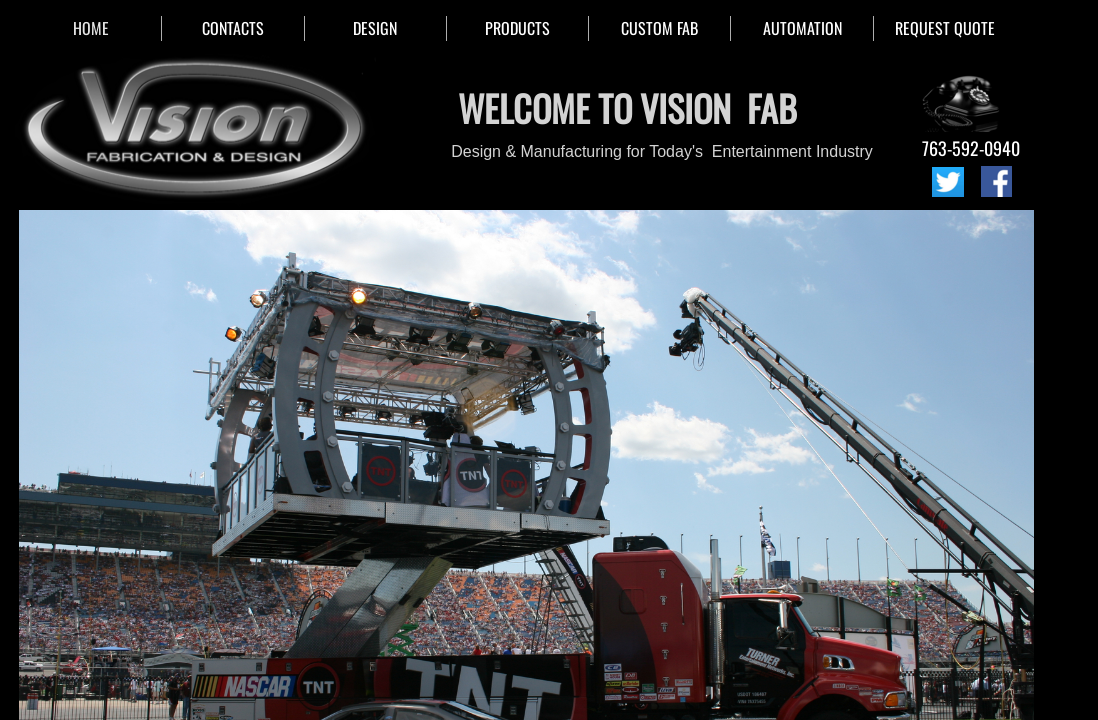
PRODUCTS (517, 28)
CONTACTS (233, 28)
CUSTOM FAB (659, 28)
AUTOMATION (802, 28)
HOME (91, 28)
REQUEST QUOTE (945, 28)
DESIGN (375, 28)
